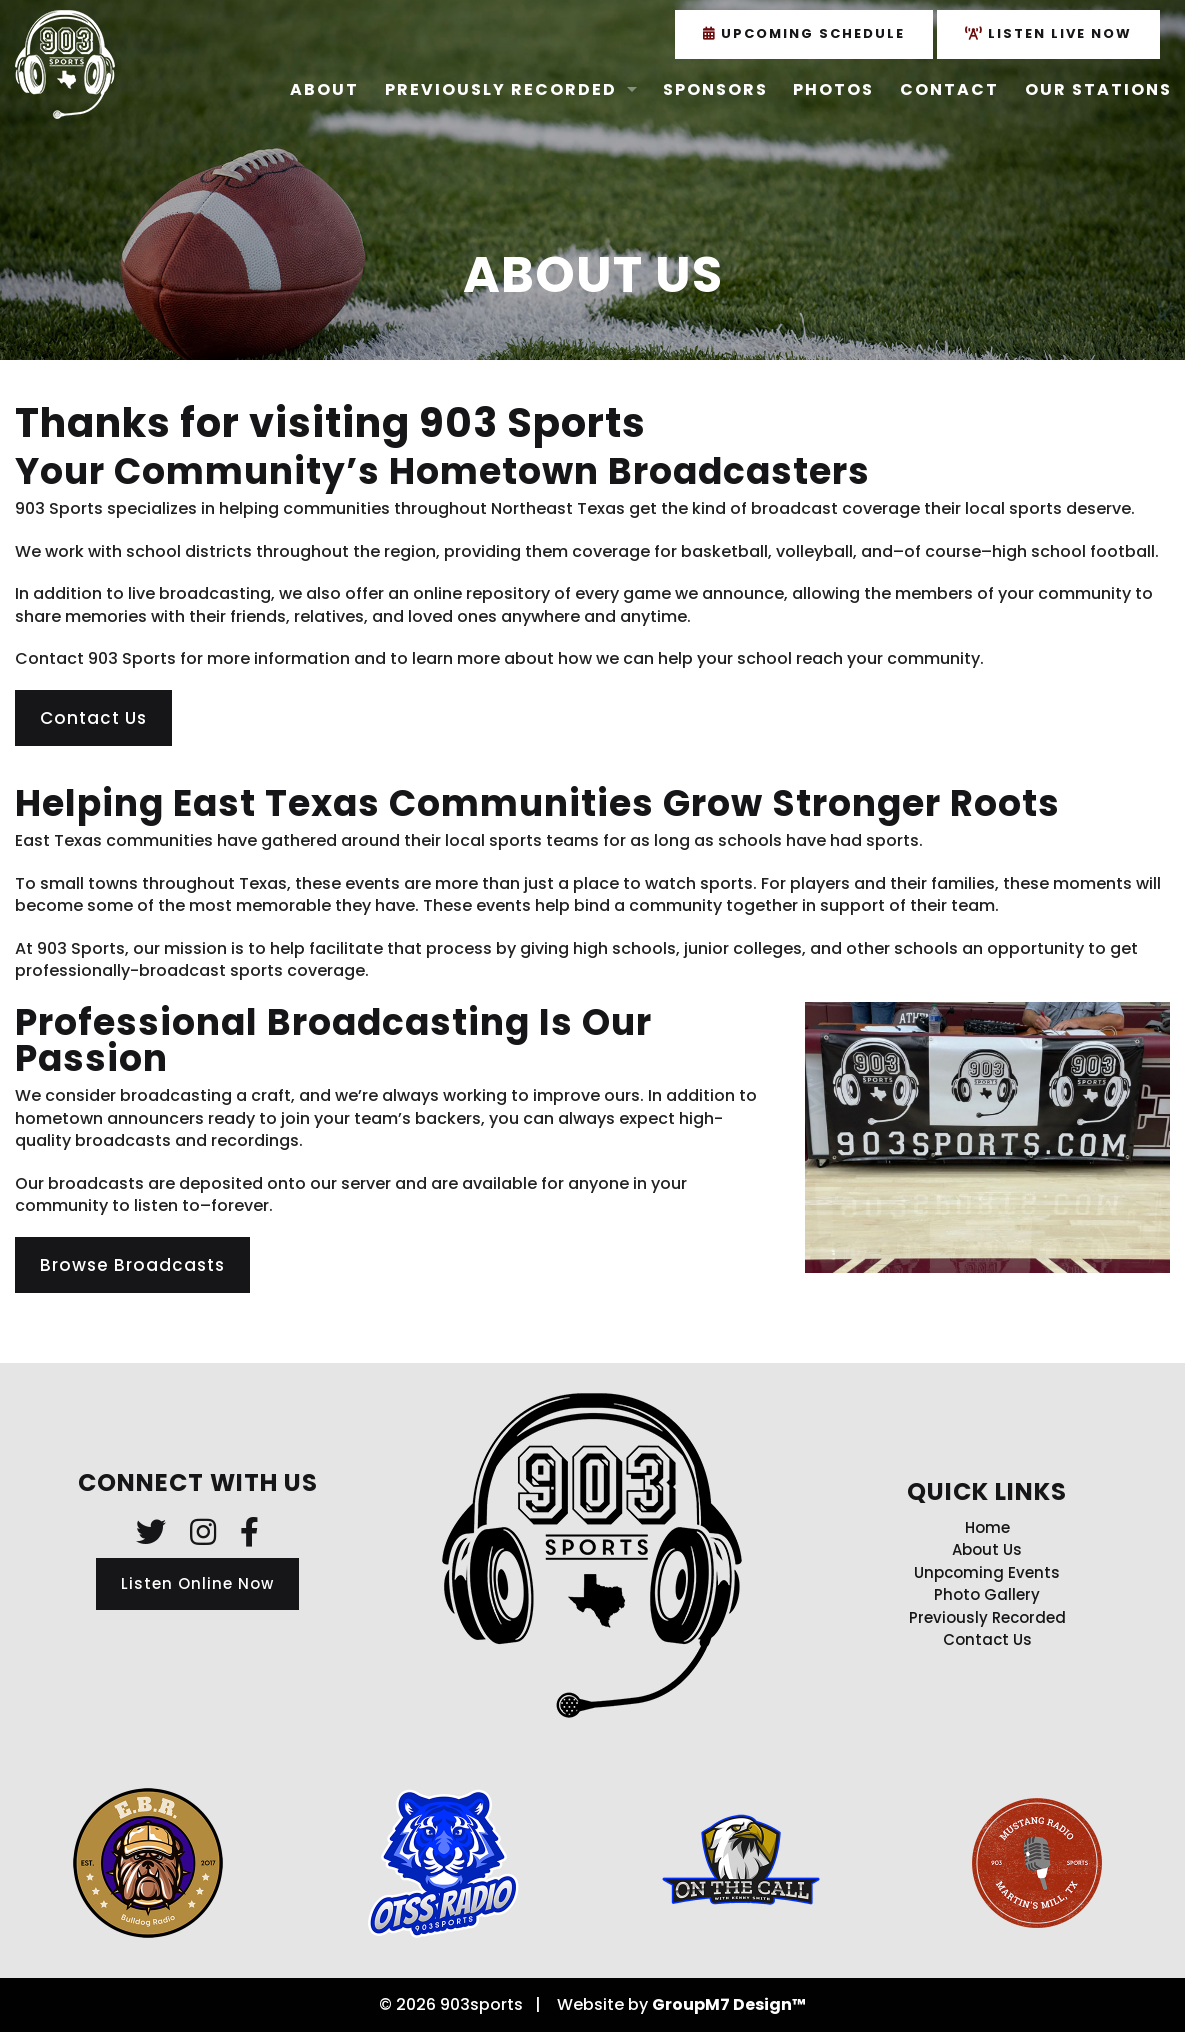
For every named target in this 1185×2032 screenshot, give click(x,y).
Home (987, 1527)
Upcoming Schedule (804, 33)
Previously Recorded (501, 89)
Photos (833, 89)
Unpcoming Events (987, 1572)
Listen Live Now (1048, 33)
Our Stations (1098, 89)
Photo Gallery (987, 1594)
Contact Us (93, 718)
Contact (949, 89)
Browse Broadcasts (132, 1265)
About (324, 89)
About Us (987, 1549)
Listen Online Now (197, 1583)
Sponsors (715, 89)
